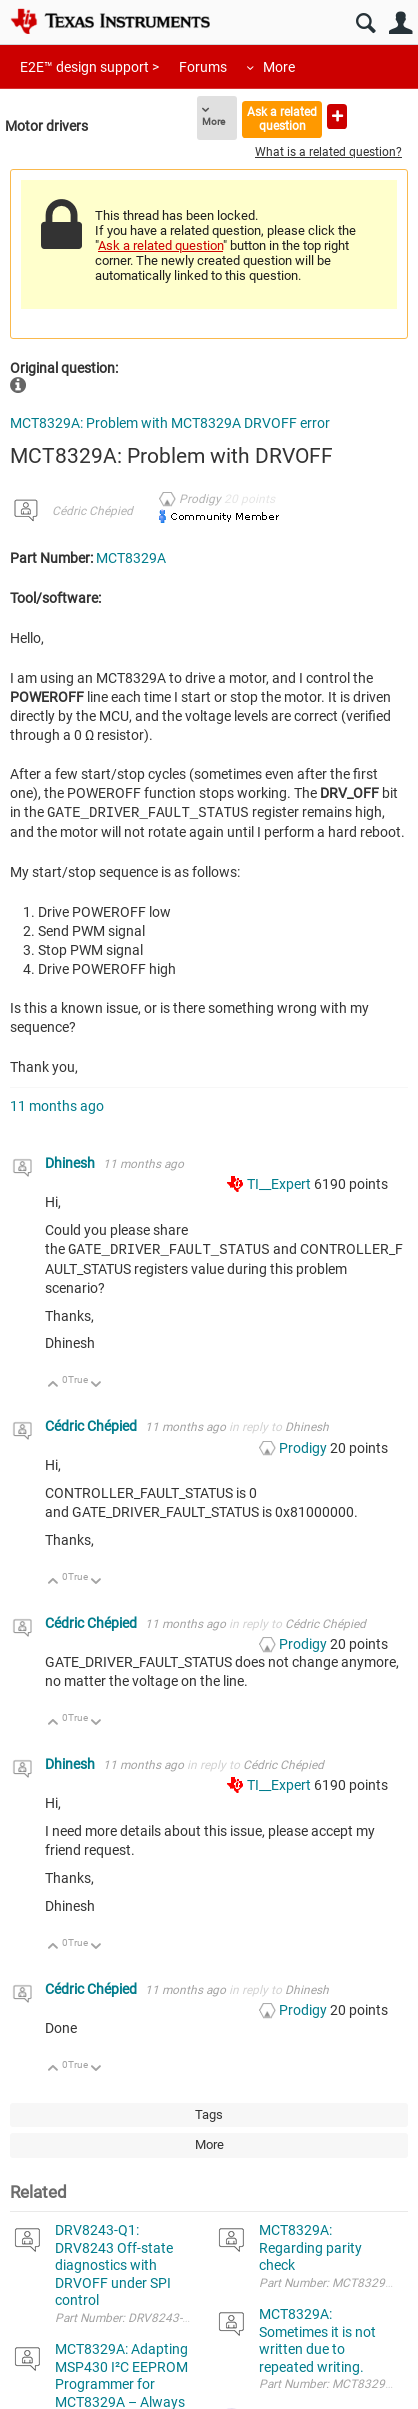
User (400, 23)
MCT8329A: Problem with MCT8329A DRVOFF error (170, 423)
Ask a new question (337, 116)
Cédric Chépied (92, 511)
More (279, 67)
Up (53, 1383)
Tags (209, 2112)
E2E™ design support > (89, 67)
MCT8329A (131, 558)
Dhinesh (71, 1162)
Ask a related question (282, 118)
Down (96, 1383)
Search (365, 23)
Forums (203, 67)
